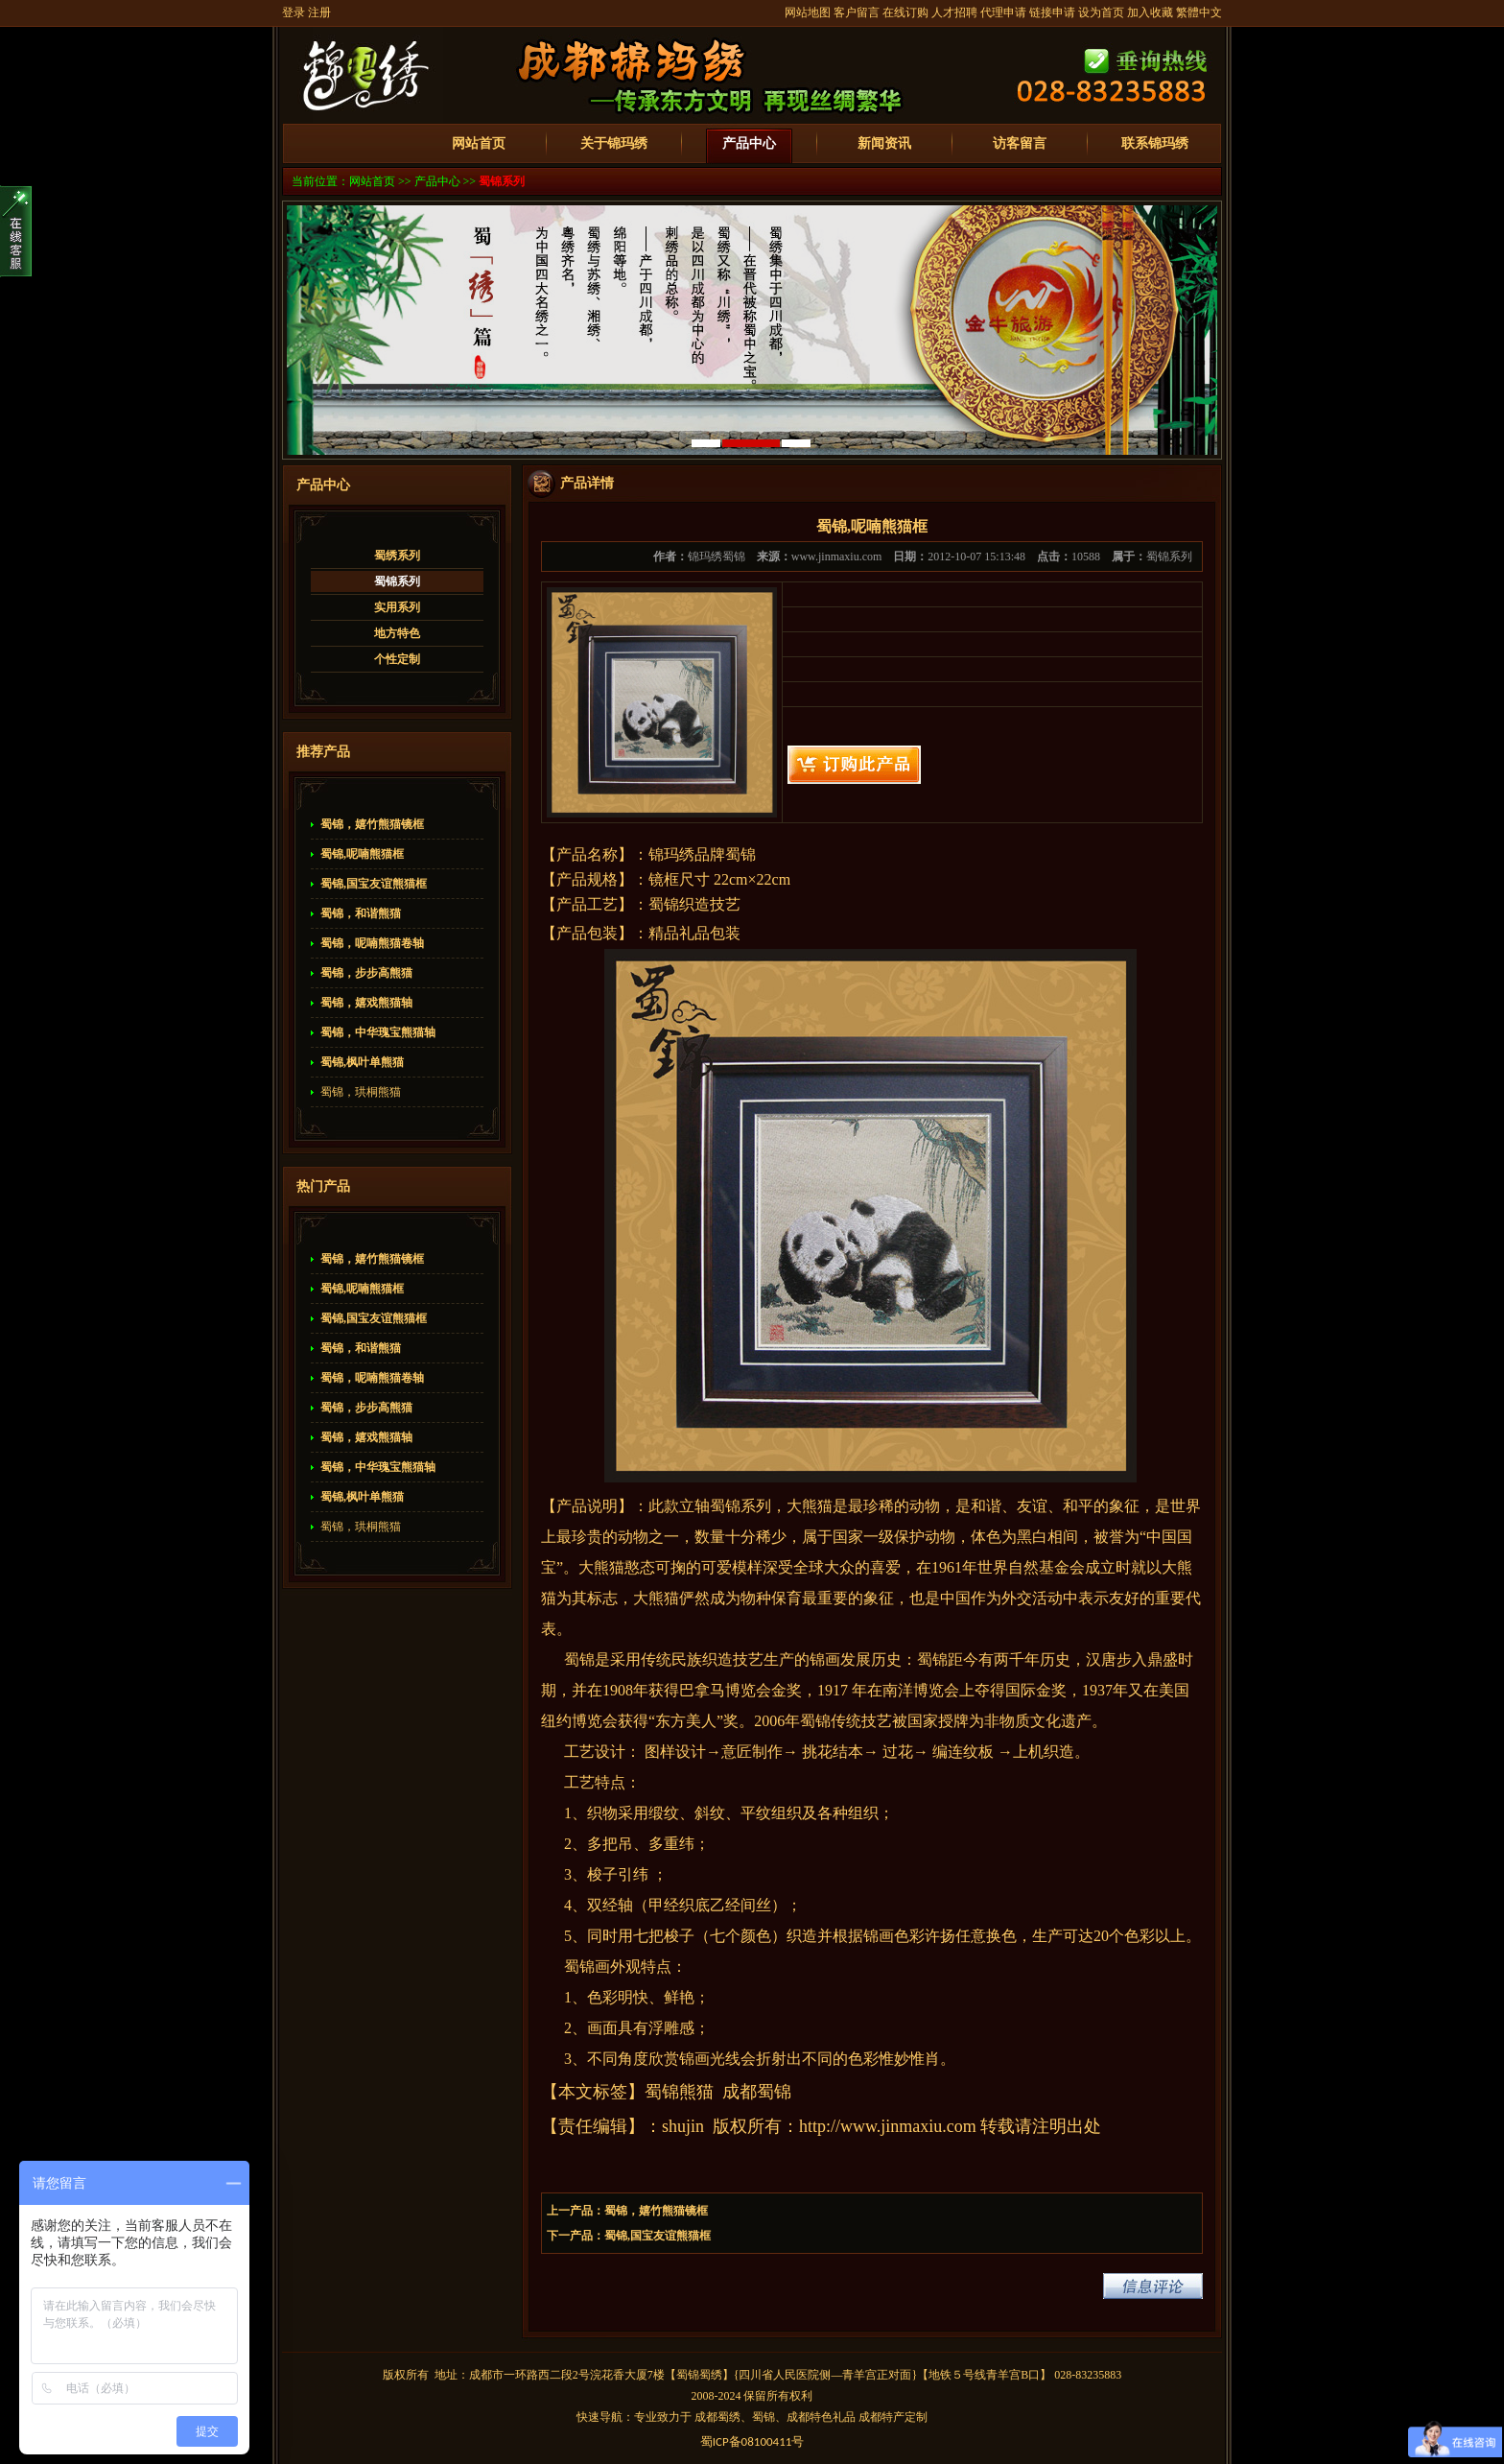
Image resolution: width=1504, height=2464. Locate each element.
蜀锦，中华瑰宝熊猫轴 (377, 1032)
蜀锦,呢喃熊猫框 (362, 854)
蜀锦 (725, 1506)
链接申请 (1052, 12)
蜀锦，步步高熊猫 (366, 973)
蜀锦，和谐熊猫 (360, 913)
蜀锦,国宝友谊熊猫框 (373, 883)
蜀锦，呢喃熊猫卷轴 (372, 943)
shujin (683, 2126)
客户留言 (857, 12)
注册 (319, 12)
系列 (755, 1506)
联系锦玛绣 (1154, 143)
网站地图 (808, 12)
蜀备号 (752, 2441)
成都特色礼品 (821, 2417)
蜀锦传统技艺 (846, 1721)
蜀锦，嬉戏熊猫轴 (366, 1002)
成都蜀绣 (717, 2417)
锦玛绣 (671, 854)
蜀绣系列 (397, 555)
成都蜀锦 (756, 2091)
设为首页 (1101, 12)
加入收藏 (1150, 12)
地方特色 (397, 633)
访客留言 (1019, 143)
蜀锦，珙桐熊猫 (360, 1092)
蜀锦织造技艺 (694, 904)
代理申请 (1003, 12)
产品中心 (749, 143)
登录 (293, 12)
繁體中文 (1199, 12)
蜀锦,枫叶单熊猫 (362, 1062)
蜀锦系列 (502, 181)
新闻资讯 (884, 143)
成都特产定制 (893, 2417)
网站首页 (478, 143)
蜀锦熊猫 (679, 2091)
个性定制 (397, 659)
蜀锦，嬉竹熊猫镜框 (372, 824)
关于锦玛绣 (613, 143)
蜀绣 (710, 2374)
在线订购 (905, 12)
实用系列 (397, 607)
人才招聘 (954, 12)
